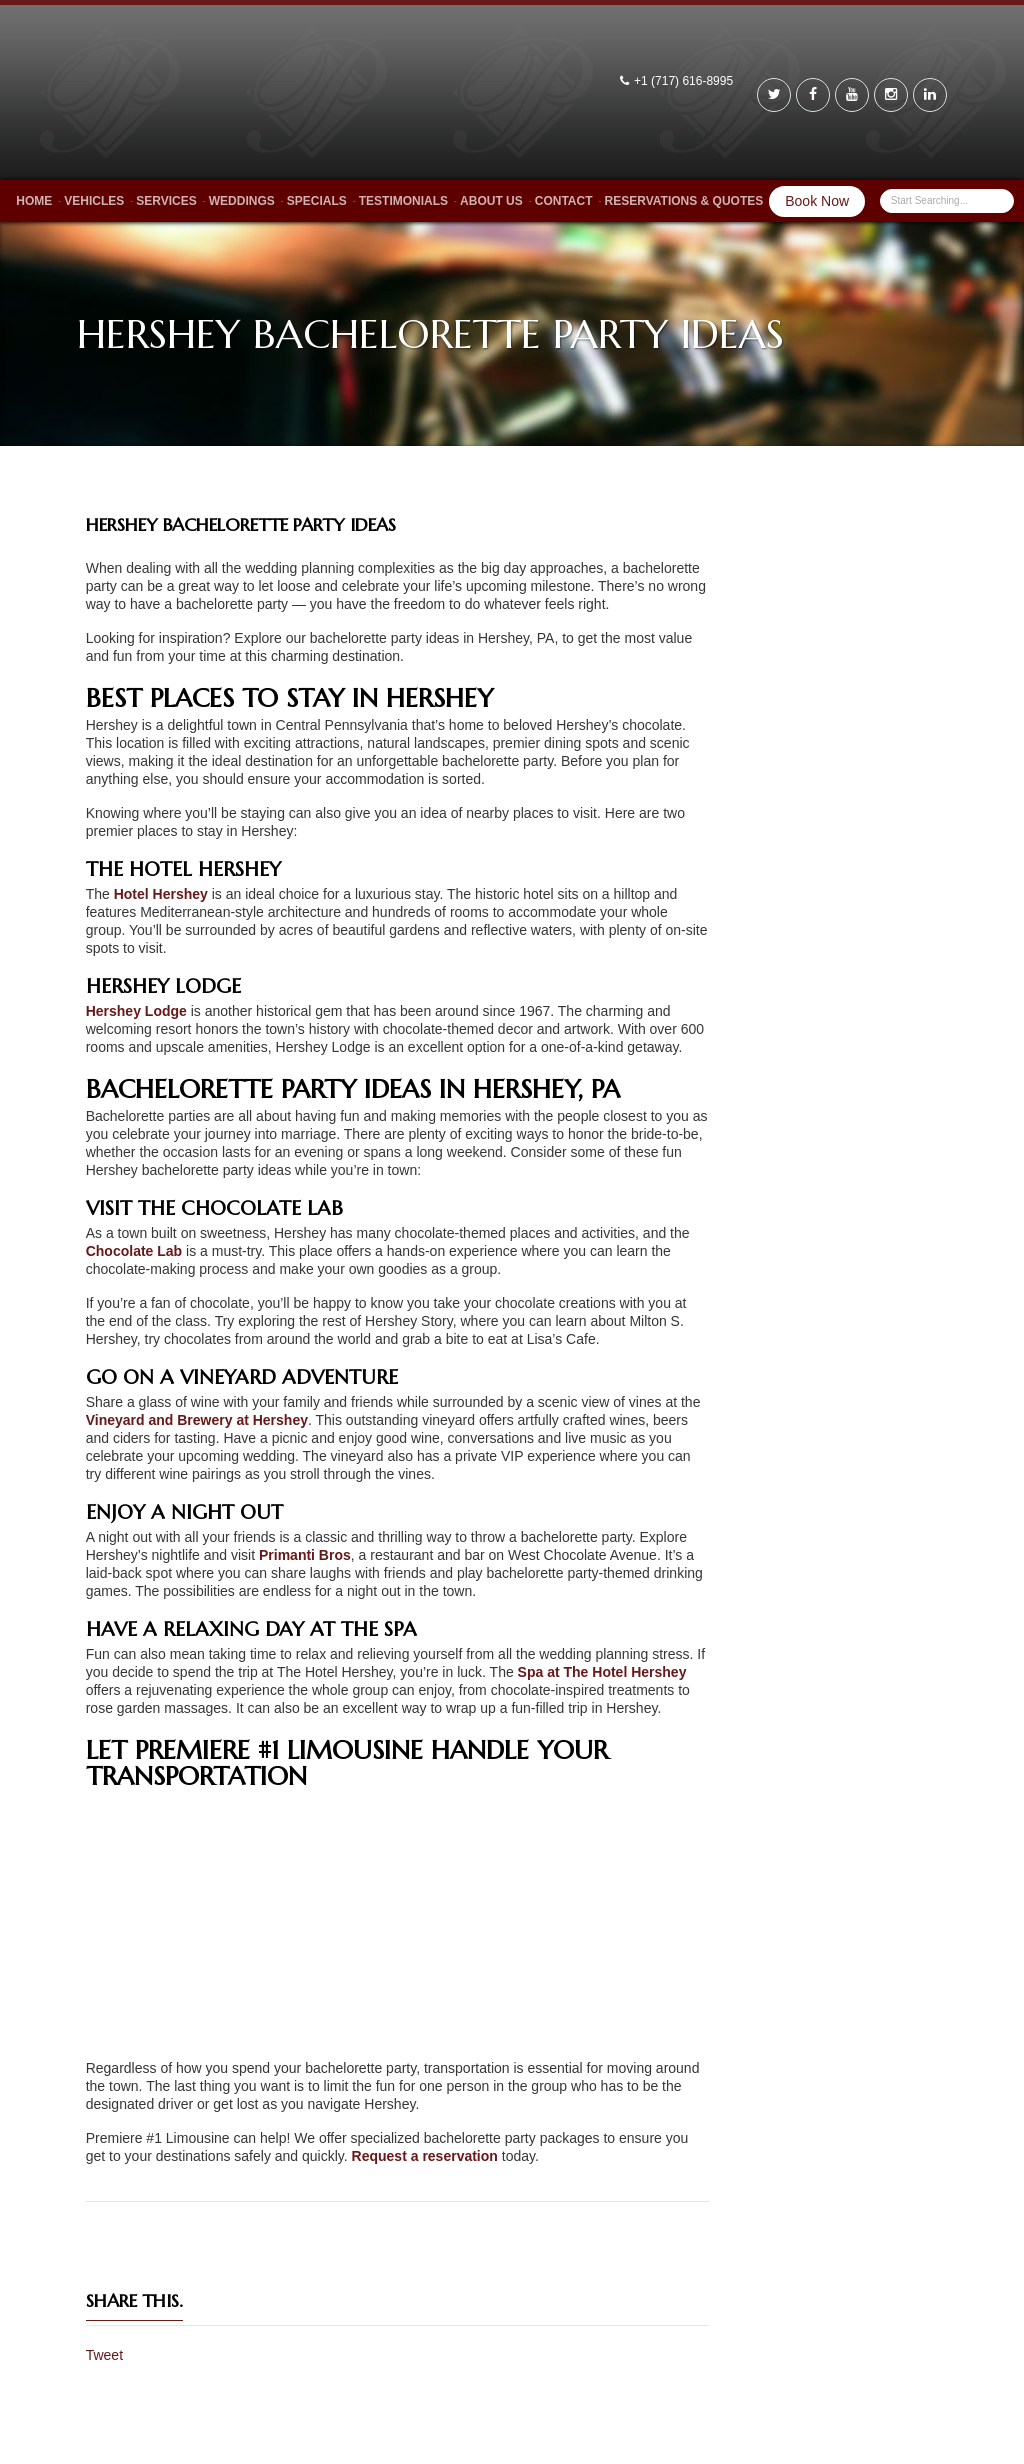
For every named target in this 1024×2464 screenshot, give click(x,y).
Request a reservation (425, 2156)
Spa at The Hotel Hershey (602, 1672)
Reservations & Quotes (684, 201)
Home (34, 201)
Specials (317, 201)
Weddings (242, 201)
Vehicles (94, 201)
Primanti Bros (305, 1555)
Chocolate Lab (134, 1251)
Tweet (104, 2355)
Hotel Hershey (161, 894)
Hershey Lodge (136, 1011)
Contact (564, 201)
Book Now (817, 201)
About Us (491, 201)
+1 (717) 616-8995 (685, 81)
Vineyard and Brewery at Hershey (197, 1420)
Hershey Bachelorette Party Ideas (241, 524)
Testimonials (403, 201)
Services (166, 201)
